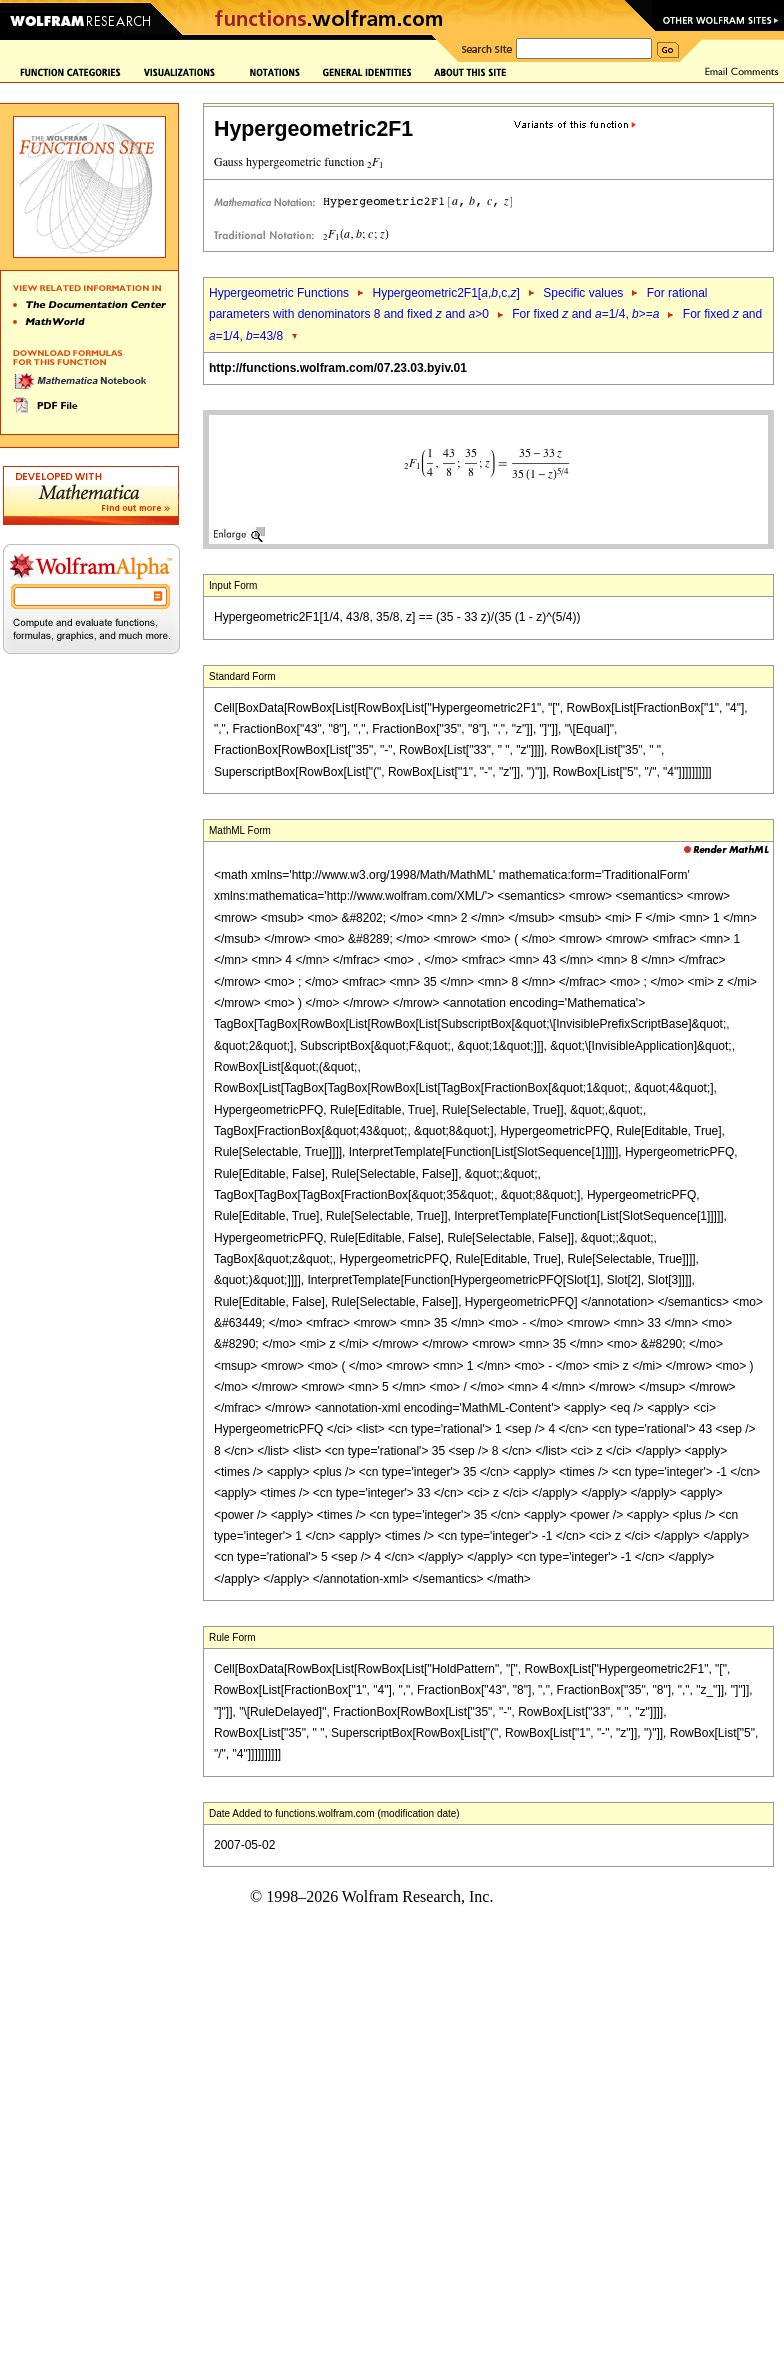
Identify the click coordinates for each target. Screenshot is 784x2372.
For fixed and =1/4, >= (585, 314)
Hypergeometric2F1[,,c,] (445, 293)
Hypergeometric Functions (279, 293)
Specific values (583, 293)
